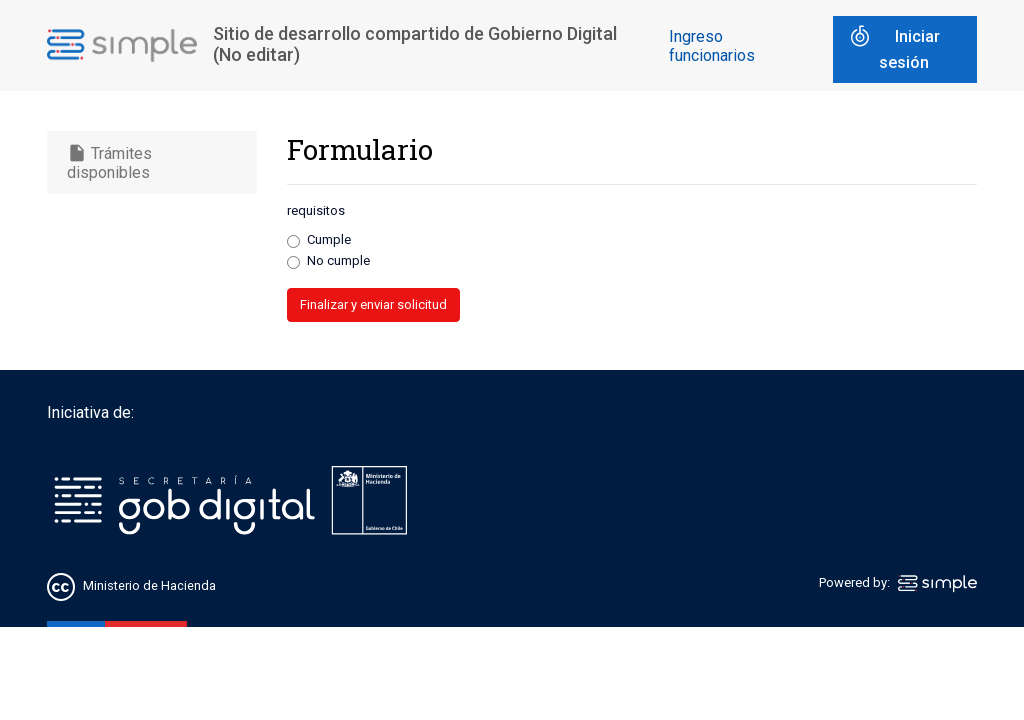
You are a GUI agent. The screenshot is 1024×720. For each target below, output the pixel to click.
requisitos (316, 210)
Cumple (329, 239)
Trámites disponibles (109, 162)
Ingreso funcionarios (712, 46)
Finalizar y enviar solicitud (373, 304)
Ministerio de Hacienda (149, 586)
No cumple (338, 260)
